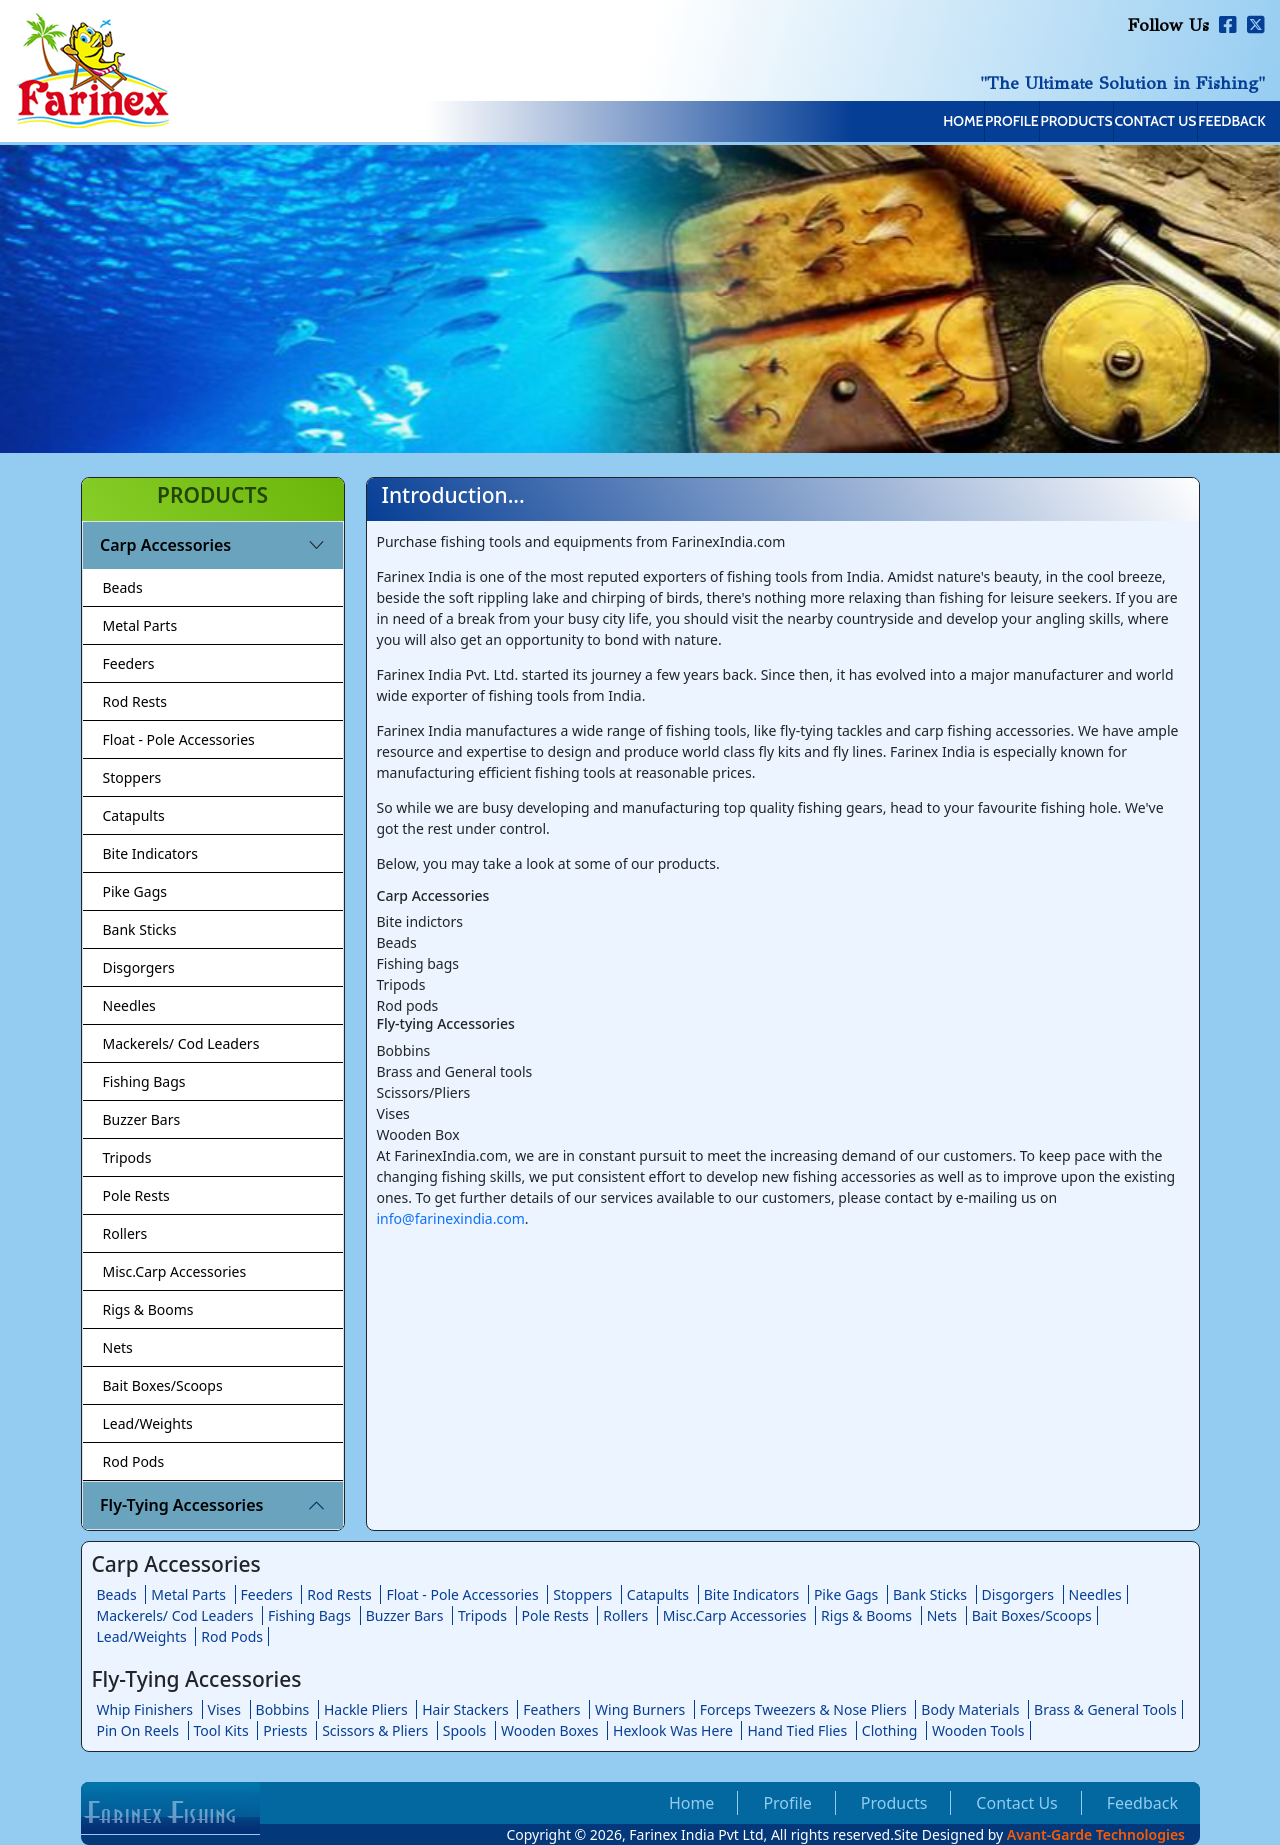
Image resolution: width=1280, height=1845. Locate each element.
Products (971, 123)
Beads (123, 587)
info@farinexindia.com (451, 1218)
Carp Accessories (165, 545)
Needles (129, 1005)
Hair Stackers (465, 1709)
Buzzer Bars (142, 1119)
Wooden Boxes (550, 1730)
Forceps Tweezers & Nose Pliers (803, 1709)
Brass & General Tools (1105, 1709)
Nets (118, 1347)
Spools (465, 1730)
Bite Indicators (151, 853)
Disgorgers (139, 967)
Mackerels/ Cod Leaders (181, 1043)
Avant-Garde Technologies (1096, 1834)
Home (774, 123)
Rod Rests (135, 701)
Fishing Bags (144, 1081)
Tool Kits (221, 1730)
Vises (224, 1709)
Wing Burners (640, 1709)
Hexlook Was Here (673, 1730)
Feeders (129, 663)
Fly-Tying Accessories (181, 1505)
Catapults (134, 815)
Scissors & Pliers (375, 1730)
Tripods (127, 1157)
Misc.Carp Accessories (175, 1271)
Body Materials (970, 1709)
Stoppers (132, 777)
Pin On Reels (138, 1730)
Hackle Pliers (366, 1709)
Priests (285, 1730)
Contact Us (1093, 123)
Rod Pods (134, 1461)
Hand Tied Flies (797, 1730)
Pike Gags (135, 891)
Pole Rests (136, 1195)
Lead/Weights (148, 1423)
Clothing (890, 1730)
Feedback (1211, 123)
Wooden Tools (978, 1730)
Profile (865, 123)
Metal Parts (140, 625)
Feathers (551, 1709)
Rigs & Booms (148, 1309)
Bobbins (283, 1709)
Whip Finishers (145, 1709)
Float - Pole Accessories (179, 739)
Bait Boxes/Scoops (163, 1385)
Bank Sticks (140, 929)
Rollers (125, 1233)
